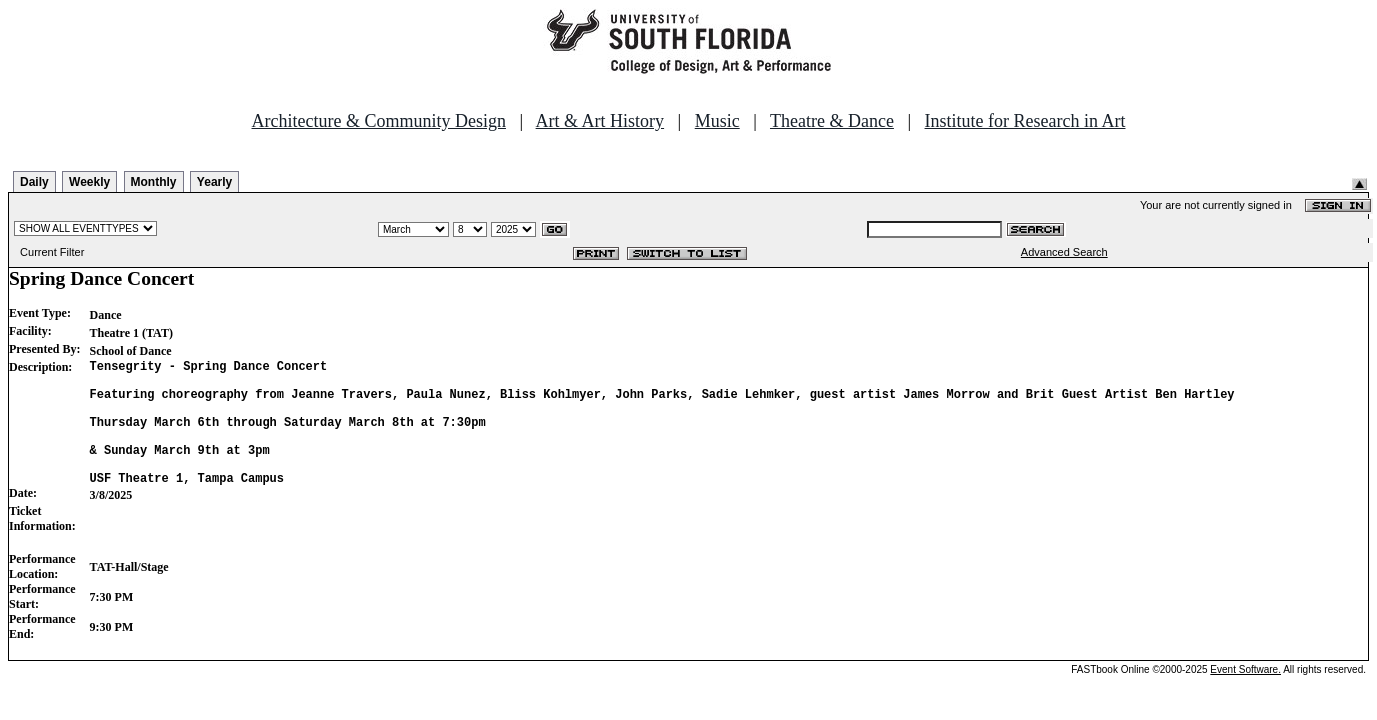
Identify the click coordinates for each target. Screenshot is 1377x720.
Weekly (89, 182)
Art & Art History (600, 121)
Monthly (154, 182)
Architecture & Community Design (379, 121)
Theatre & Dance (832, 121)
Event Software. (1245, 696)
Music (717, 121)
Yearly (214, 182)
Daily (34, 182)
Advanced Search (1064, 252)
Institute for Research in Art (1025, 121)
